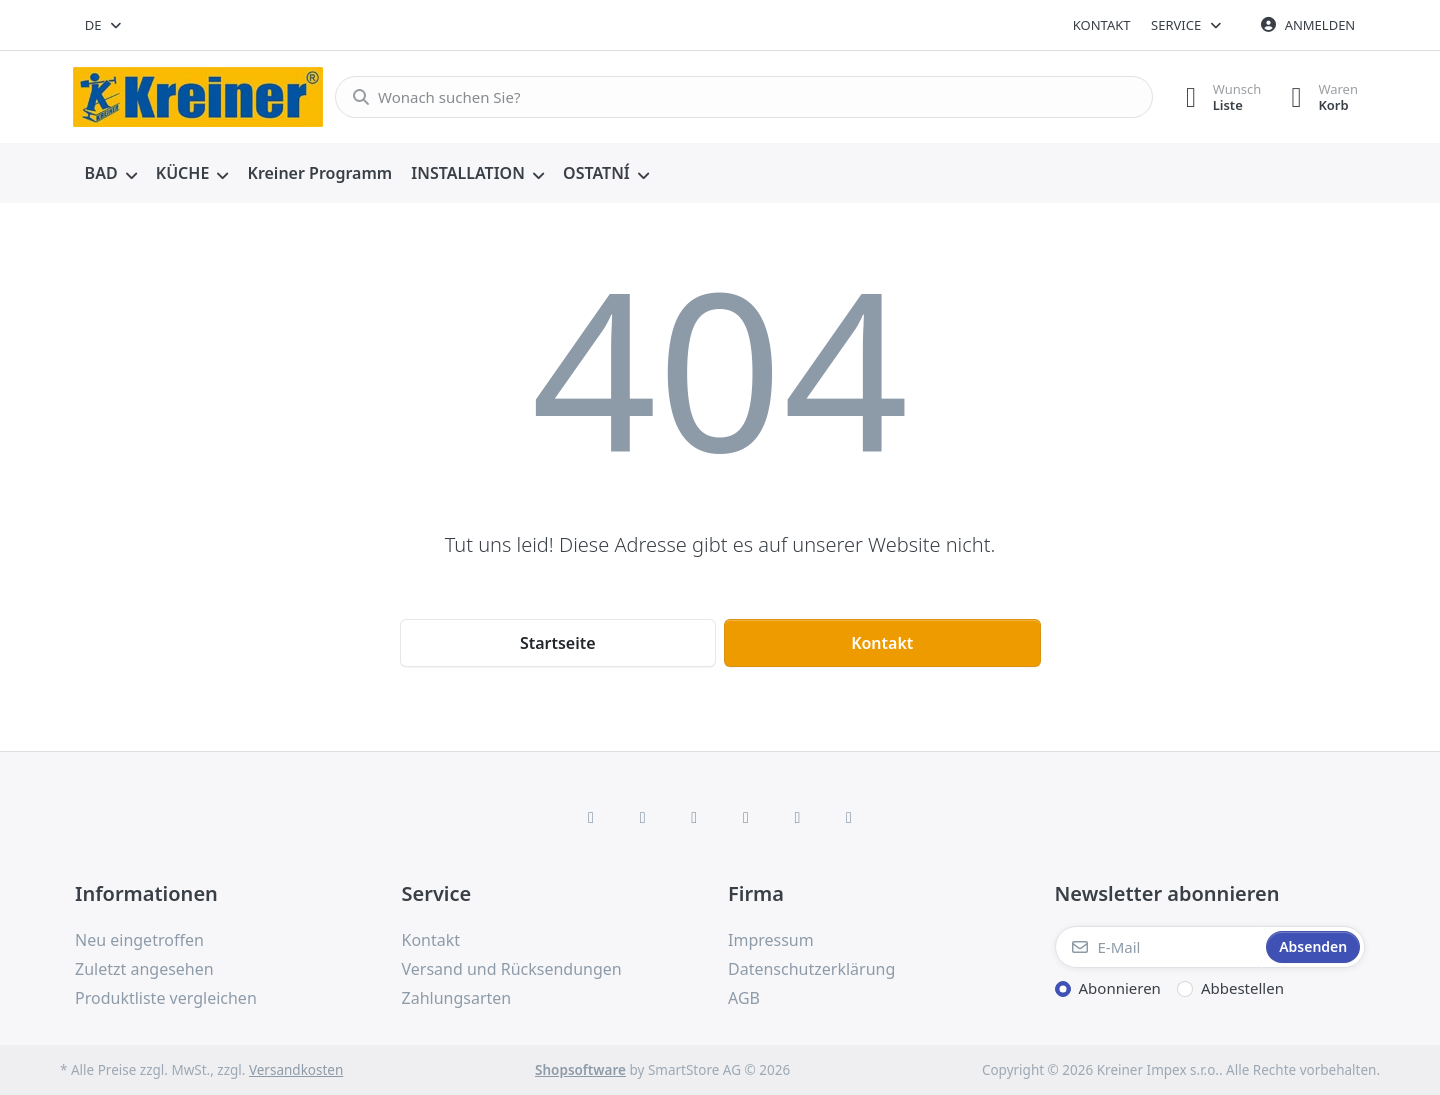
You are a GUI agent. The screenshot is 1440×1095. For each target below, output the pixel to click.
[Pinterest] (849, 817)
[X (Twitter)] (643, 817)
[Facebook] (591, 817)
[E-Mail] (1159, 947)
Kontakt (1102, 25)
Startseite (558, 643)
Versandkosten (296, 1070)
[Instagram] (694, 817)
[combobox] (104, 25)
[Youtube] (798, 817)
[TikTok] (746, 817)
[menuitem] (110, 174)
